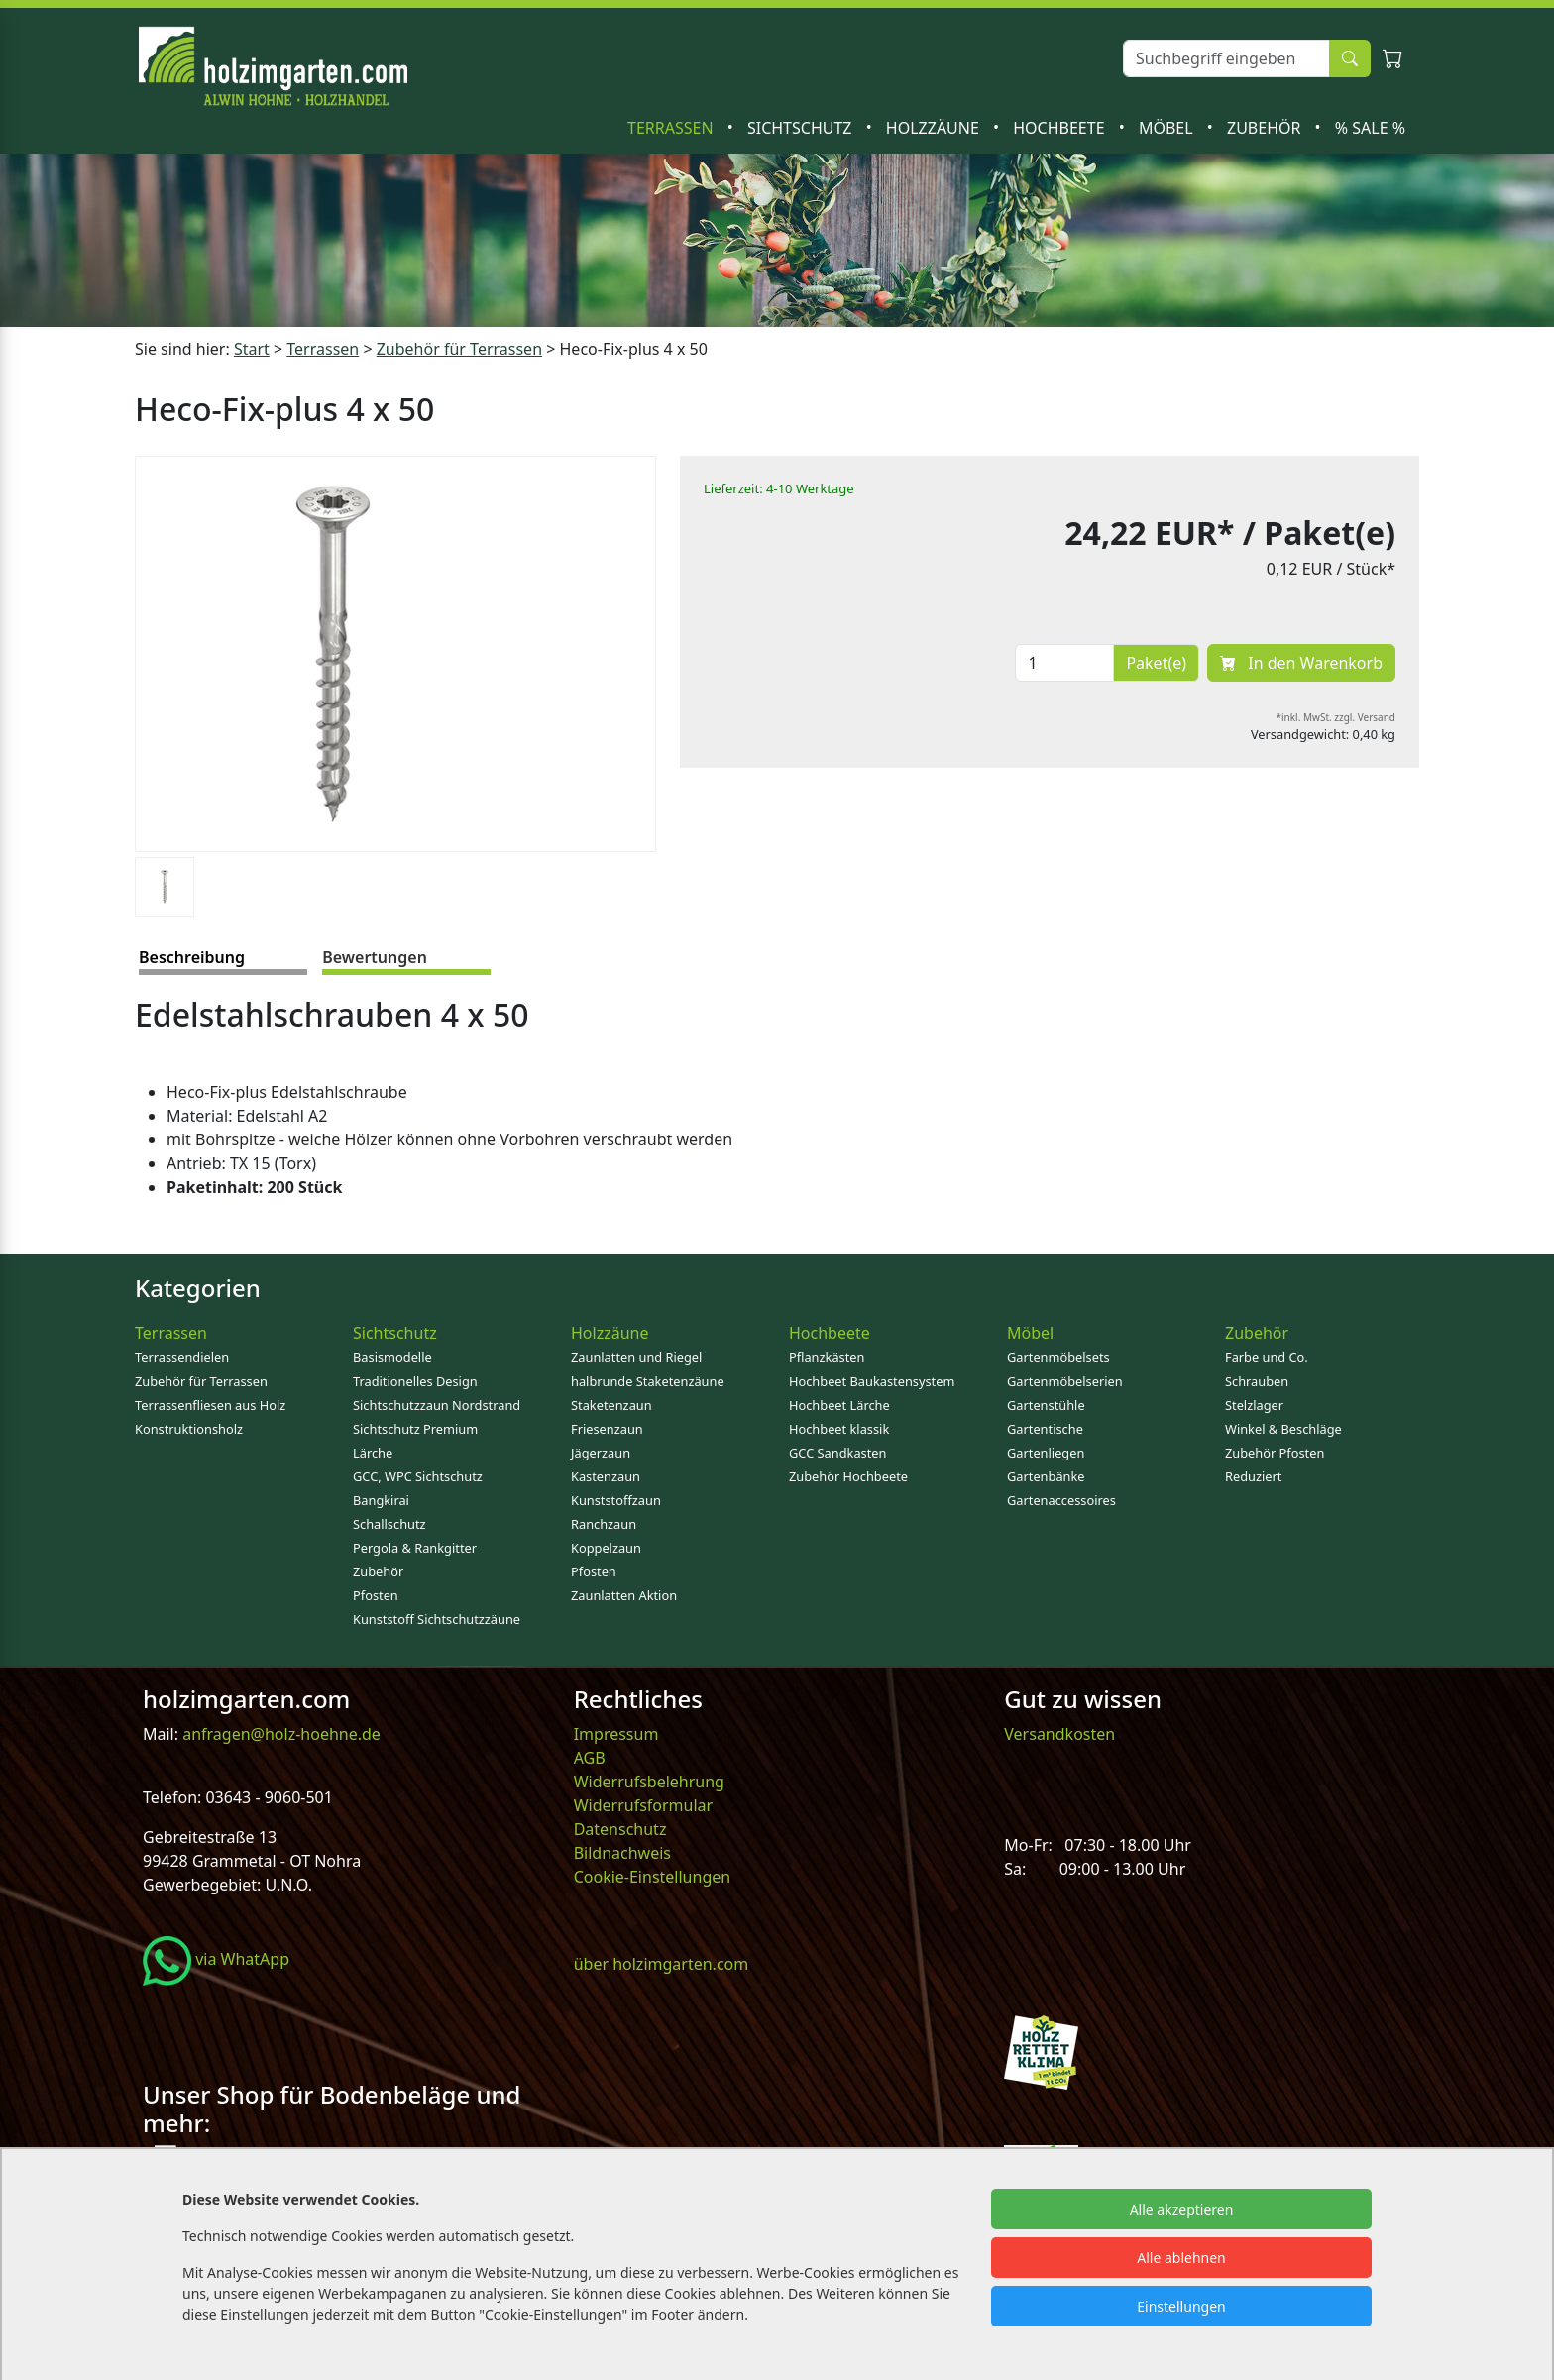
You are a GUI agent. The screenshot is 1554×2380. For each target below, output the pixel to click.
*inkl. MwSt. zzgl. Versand (1336, 717)
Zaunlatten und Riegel (636, 1357)
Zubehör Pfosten (1274, 1452)
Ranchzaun (603, 1524)
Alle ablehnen (1181, 2257)
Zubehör (1266, 128)
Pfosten (375, 1595)
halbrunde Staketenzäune (647, 1381)
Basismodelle (392, 1357)
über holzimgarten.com (661, 1964)
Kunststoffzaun (616, 1500)
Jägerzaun (600, 1452)
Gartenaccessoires (1061, 1500)
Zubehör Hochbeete (848, 1476)
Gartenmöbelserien (1065, 1381)
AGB (590, 1758)
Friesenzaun (607, 1429)
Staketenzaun (611, 1405)
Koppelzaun (606, 1548)
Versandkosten (1059, 1734)
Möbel (1168, 128)
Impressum (616, 1734)
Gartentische (1045, 1429)
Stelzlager (1254, 1405)
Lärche (372, 1452)
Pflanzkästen (826, 1357)
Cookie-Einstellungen (652, 1877)
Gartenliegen (1045, 1452)
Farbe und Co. (1266, 1357)
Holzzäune (934, 128)
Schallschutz (389, 1524)
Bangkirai (381, 1500)
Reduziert (1253, 1476)
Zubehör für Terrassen (459, 349)
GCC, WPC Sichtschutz (418, 1476)
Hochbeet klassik (839, 1429)
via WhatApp (216, 1959)
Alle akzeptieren (1182, 2209)
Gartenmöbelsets (1058, 1357)
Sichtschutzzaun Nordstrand (436, 1405)
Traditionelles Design (415, 1381)
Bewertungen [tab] (374, 957)
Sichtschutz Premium (415, 1429)
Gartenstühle (1046, 1405)
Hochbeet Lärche (839, 1405)
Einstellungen (1181, 2306)
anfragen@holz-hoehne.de (279, 1734)
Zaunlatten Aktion (624, 1595)
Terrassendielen (182, 1357)
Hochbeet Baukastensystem (871, 1381)
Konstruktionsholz (189, 1429)
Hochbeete (1060, 128)
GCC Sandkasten (837, 1452)
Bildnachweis (624, 1853)
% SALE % (1370, 128)
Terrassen (672, 128)
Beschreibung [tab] (192, 957)
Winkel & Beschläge (1283, 1429)
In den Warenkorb (1301, 663)
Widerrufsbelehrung (649, 1781)
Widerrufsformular (644, 1805)
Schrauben (1256, 1381)
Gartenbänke (1046, 1476)
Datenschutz (620, 1829)
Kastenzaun (605, 1476)
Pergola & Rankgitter (415, 1548)
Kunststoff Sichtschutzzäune (436, 1619)
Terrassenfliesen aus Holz (210, 1405)
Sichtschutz (801, 128)
